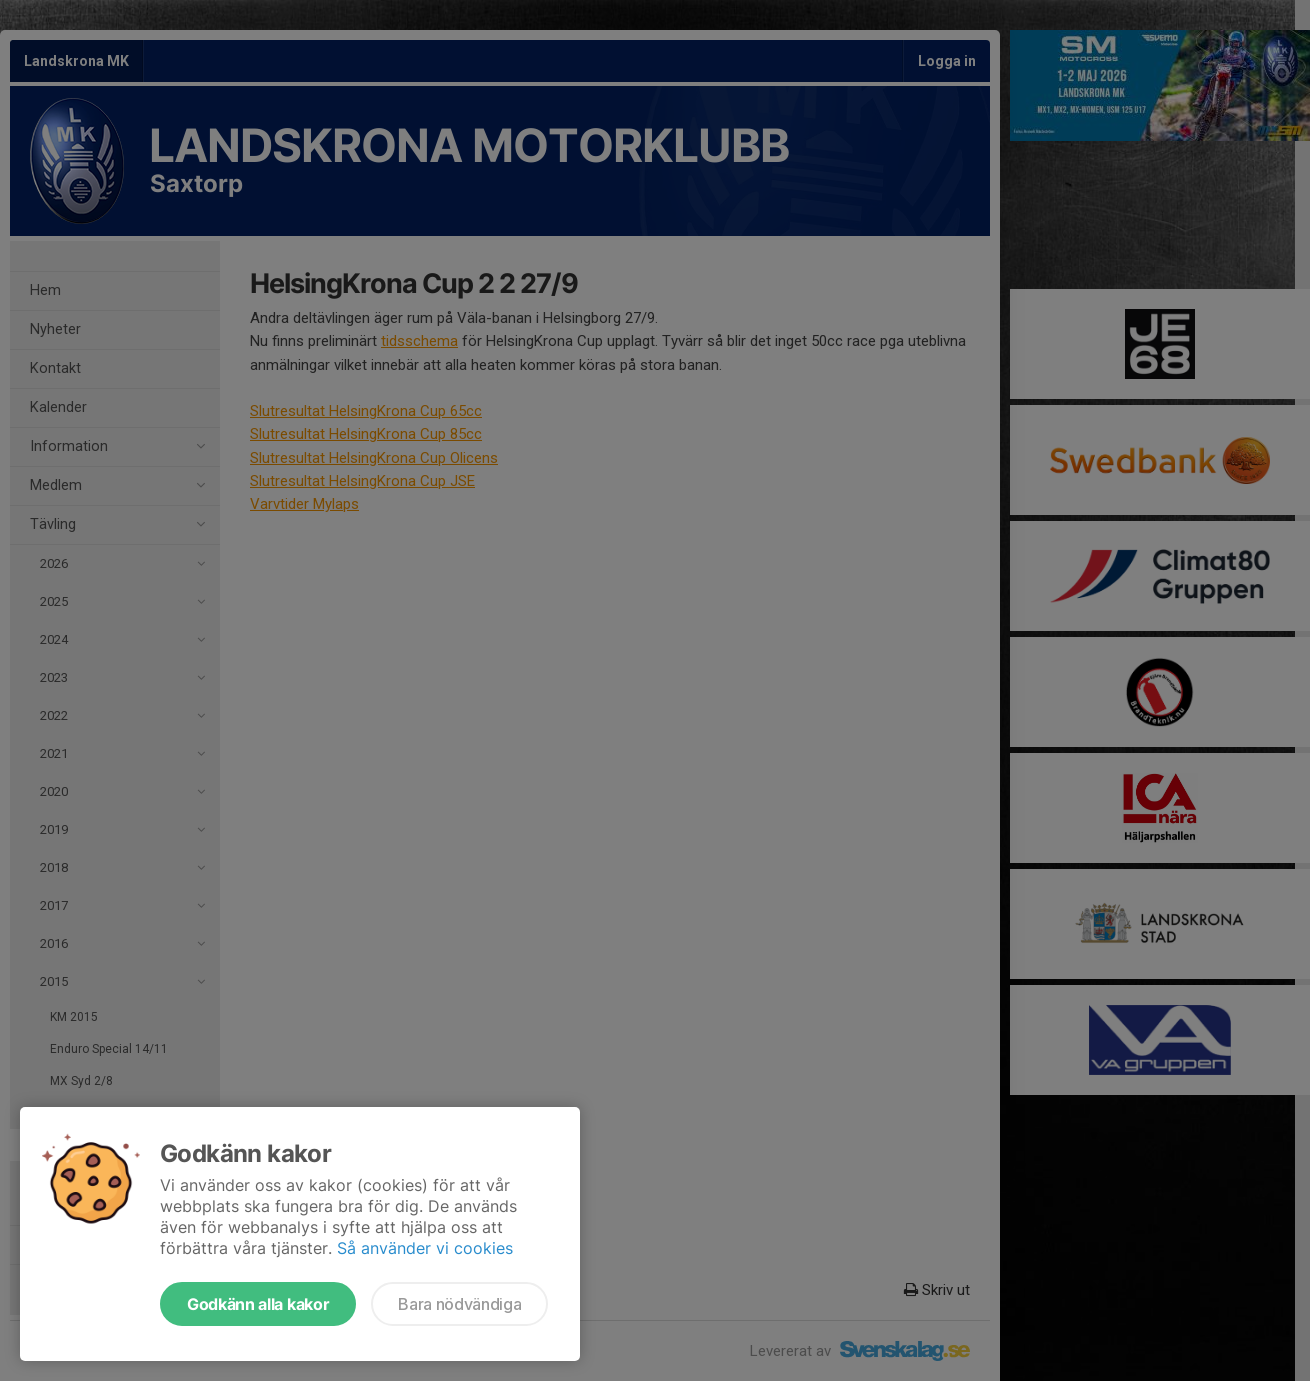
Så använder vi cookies (425, 1248)
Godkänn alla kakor (258, 1304)
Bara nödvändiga (459, 1304)
